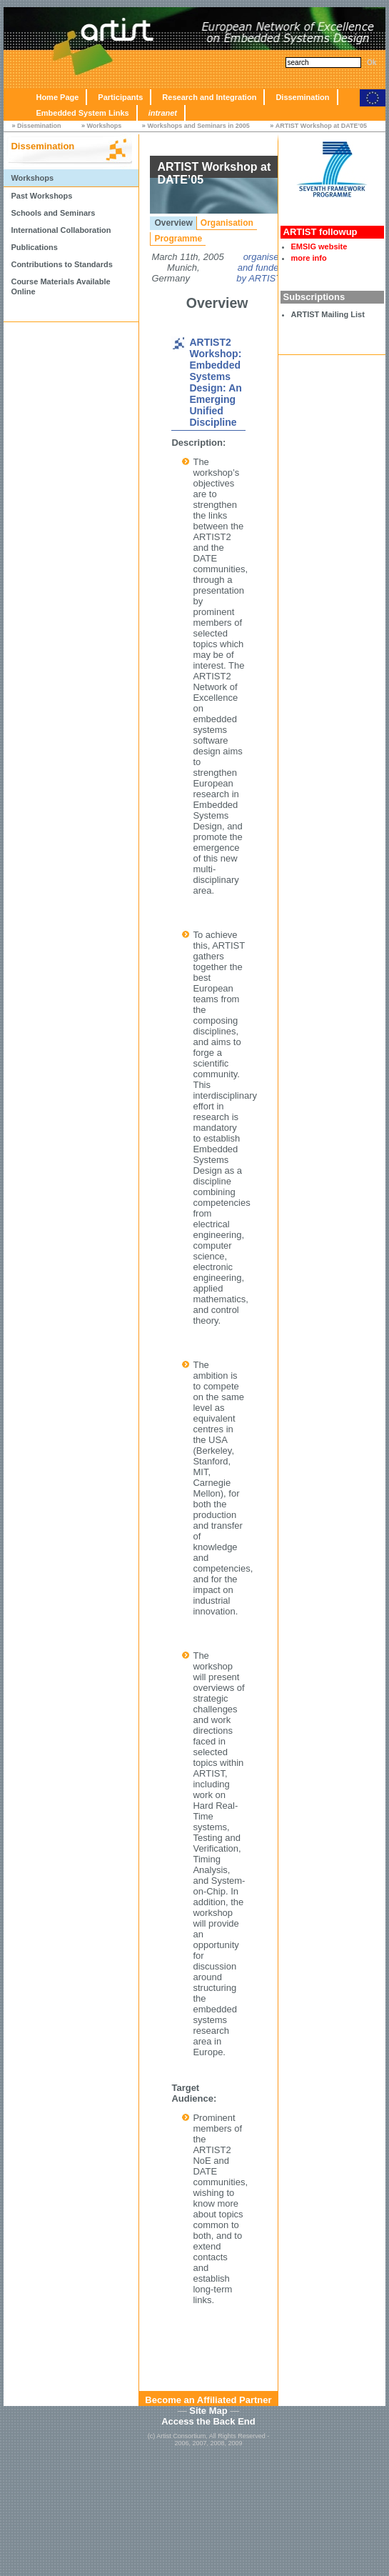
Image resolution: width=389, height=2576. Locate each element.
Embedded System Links (82, 113)
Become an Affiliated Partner (208, 2400)
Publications (34, 247)
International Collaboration (61, 230)
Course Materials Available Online (60, 286)
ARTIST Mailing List (328, 314)
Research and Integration (209, 97)
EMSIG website (319, 246)
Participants (120, 97)
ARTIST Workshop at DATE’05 (321, 125)
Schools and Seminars (53, 213)
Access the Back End (208, 2421)
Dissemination (302, 97)
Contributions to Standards (61, 264)
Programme (178, 239)
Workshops (104, 125)
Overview (173, 223)
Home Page (57, 97)
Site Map (208, 2410)
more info (309, 258)
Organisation (227, 223)
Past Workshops (41, 195)
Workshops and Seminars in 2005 (198, 125)
